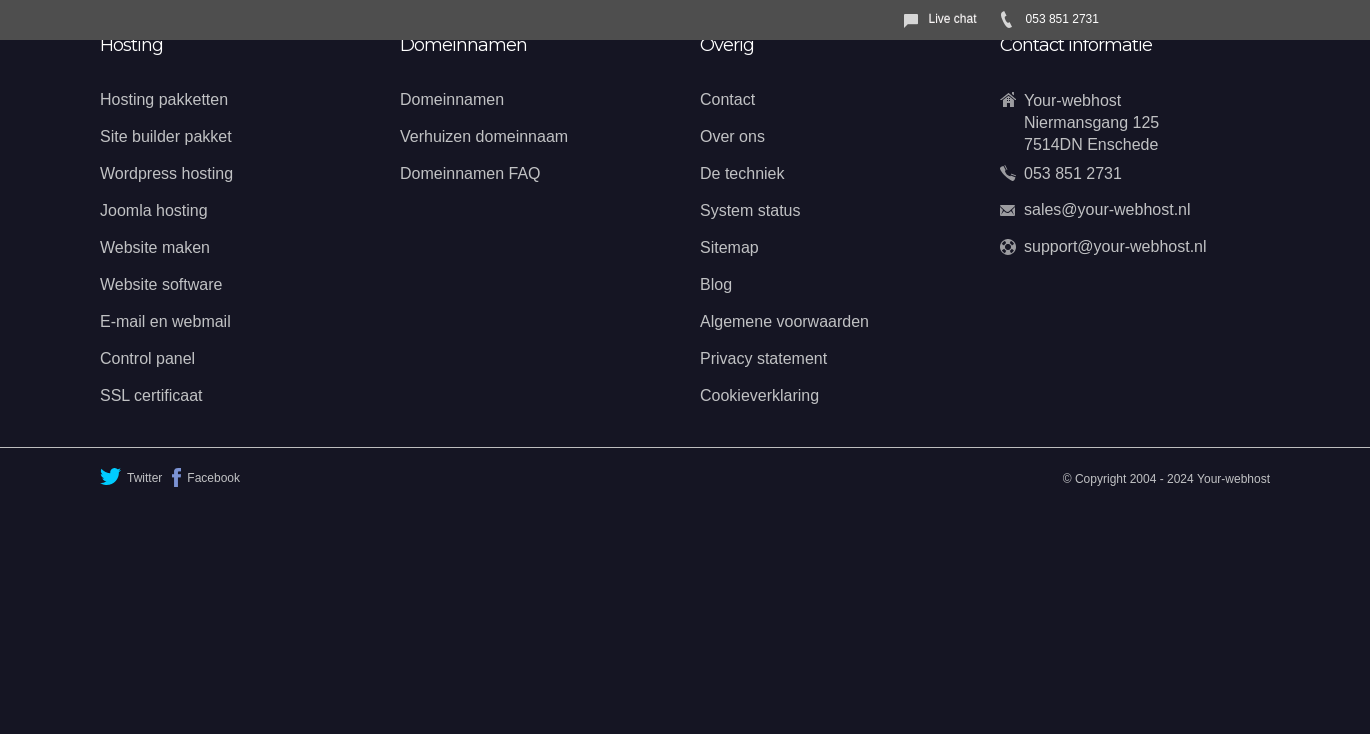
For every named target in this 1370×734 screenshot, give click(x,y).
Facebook (206, 477)
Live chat (953, 19)
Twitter (131, 476)
